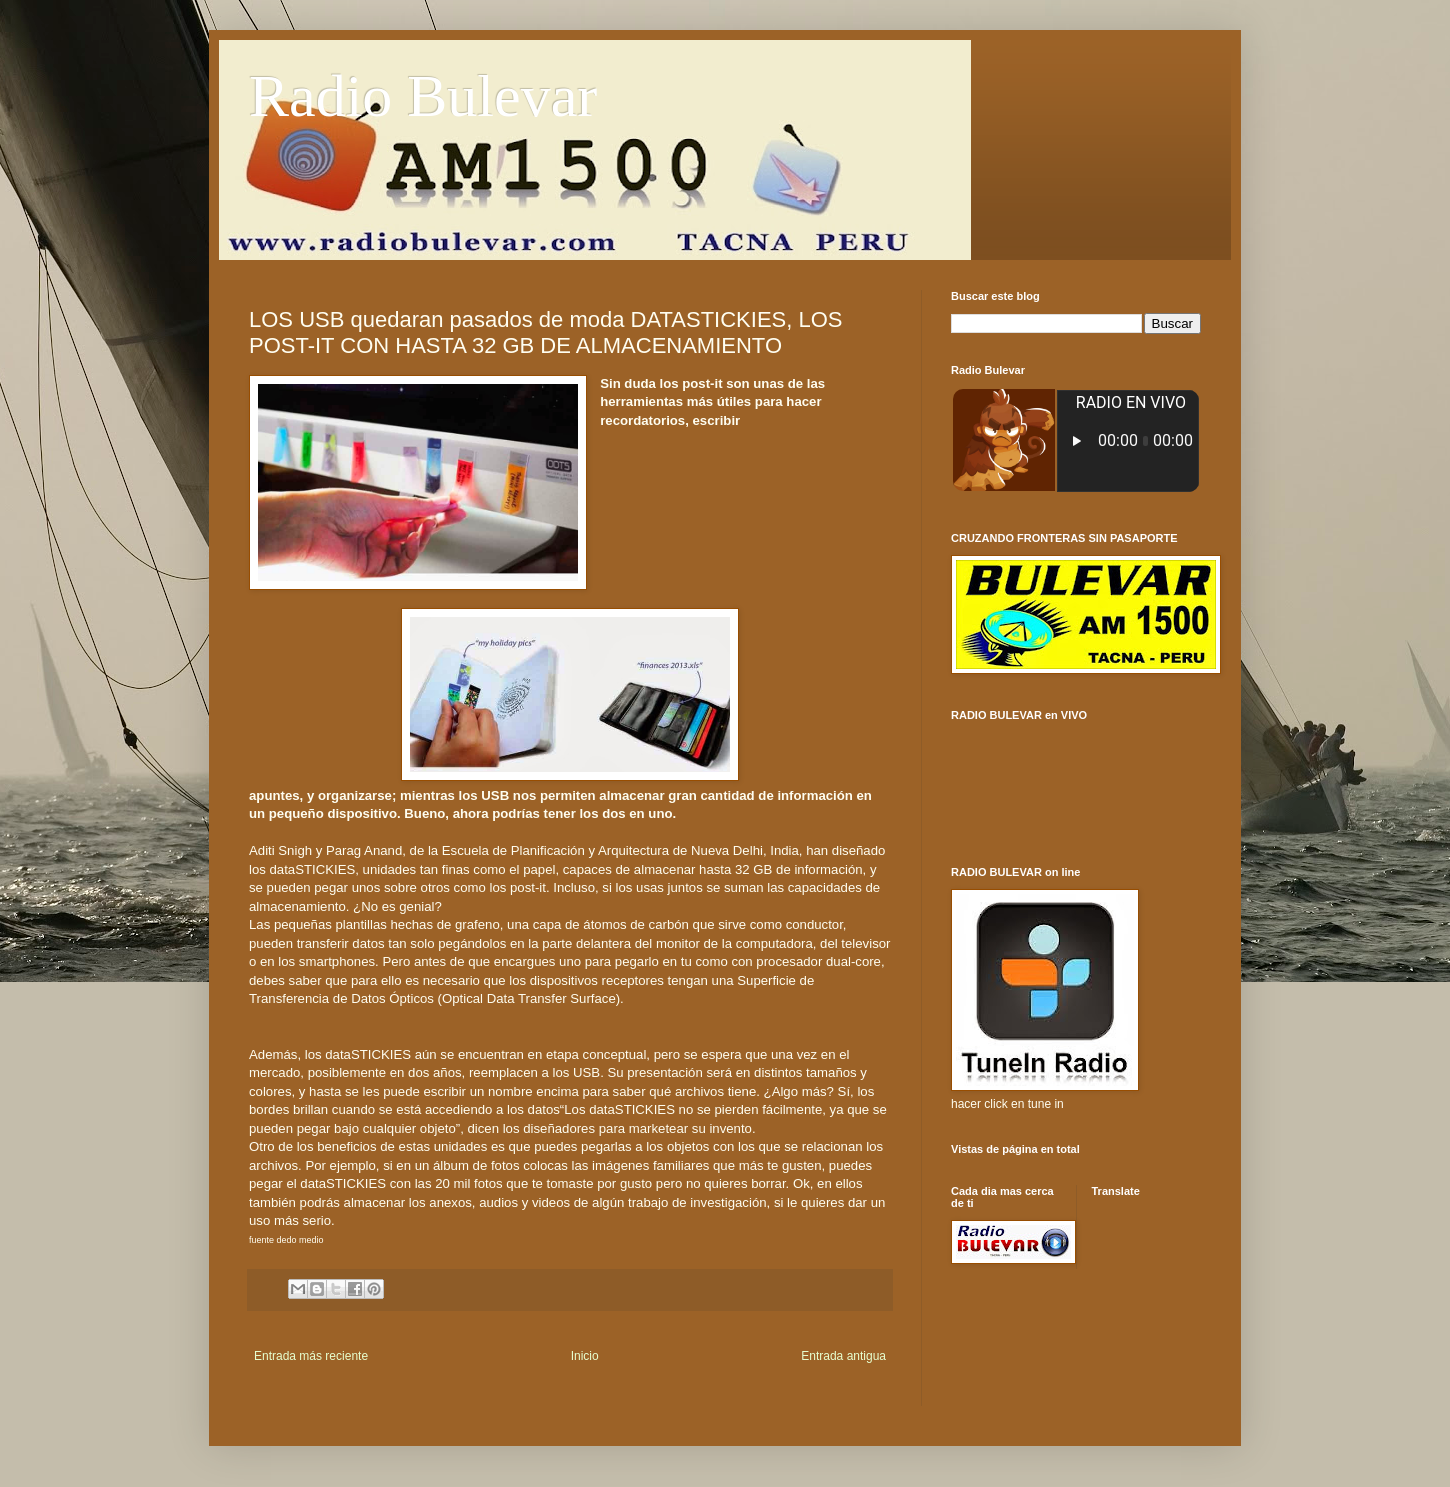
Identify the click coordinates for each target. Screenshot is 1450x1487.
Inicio (585, 1356)
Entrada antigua (843, 1356)
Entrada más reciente (311, 1356)
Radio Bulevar (423, 96)
